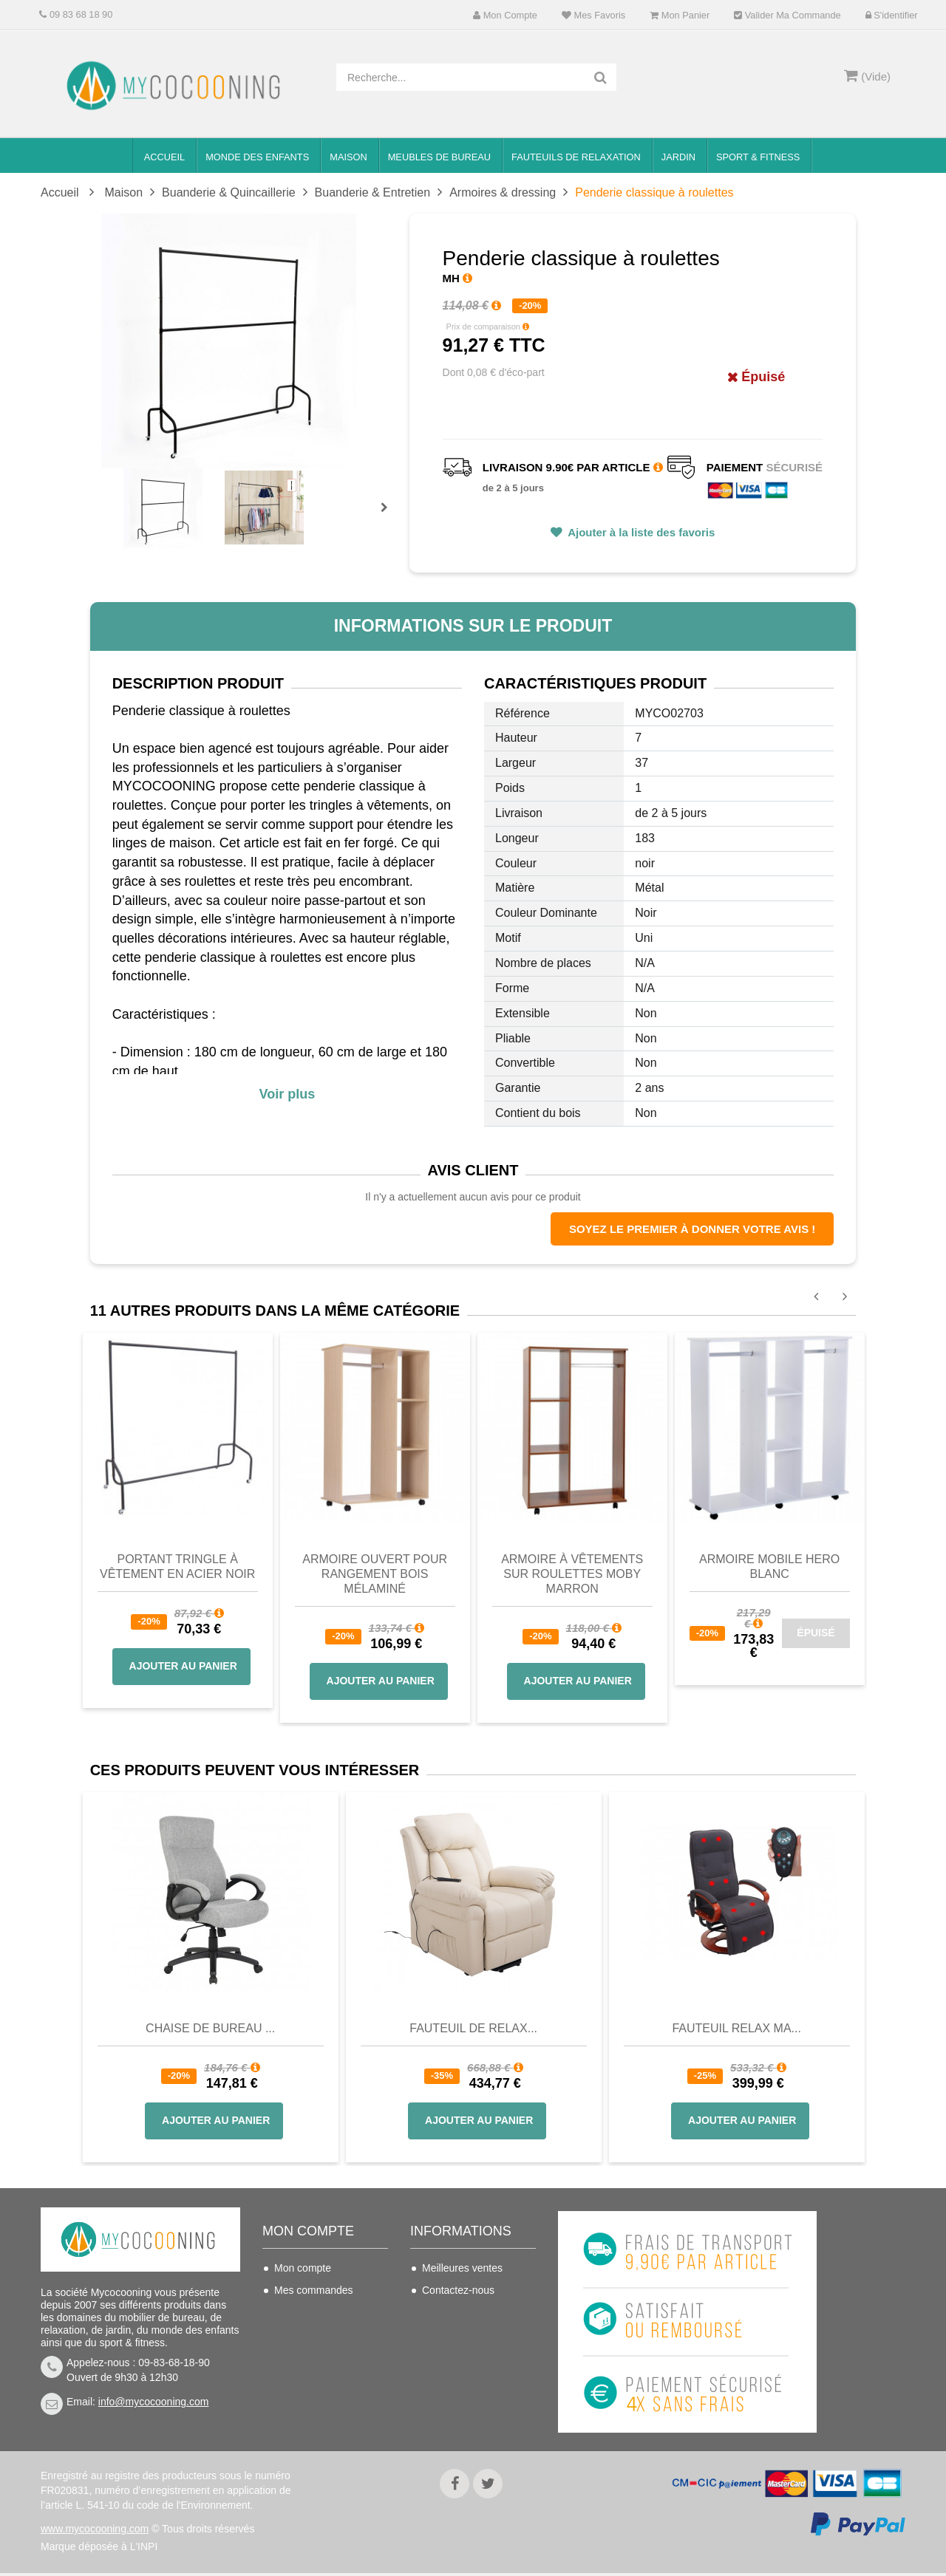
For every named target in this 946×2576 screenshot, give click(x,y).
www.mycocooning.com (95, 2532)
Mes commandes (313, 2290)
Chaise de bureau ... (210, 2028)
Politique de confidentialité (454, 2410)
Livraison (442, 2312)
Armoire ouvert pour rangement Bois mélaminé (374, 1574)
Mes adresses (306, 2334)
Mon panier (680, 15)
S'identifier (891, 15)
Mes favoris (593, 15)
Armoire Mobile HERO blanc (769, 1566)
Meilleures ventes (462, 2268)
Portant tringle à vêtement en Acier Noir (177, 1566)
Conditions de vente (468, 2334)
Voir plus (287, 1094)
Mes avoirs (299, 2312)
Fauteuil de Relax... (473, 2028)
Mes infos (296, 2357)
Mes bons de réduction (326, 2379)
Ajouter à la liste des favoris (640, 532)
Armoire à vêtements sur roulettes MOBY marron (572, 1574)
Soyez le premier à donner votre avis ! (692, 1229)
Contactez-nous (458, 2290)
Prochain (389, 517)
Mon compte (505, 15)
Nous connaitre (456, 2357)
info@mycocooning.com (153, 2402)
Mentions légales (461, 2379)
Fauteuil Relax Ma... (736, 2028)
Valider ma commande (787, 15)
